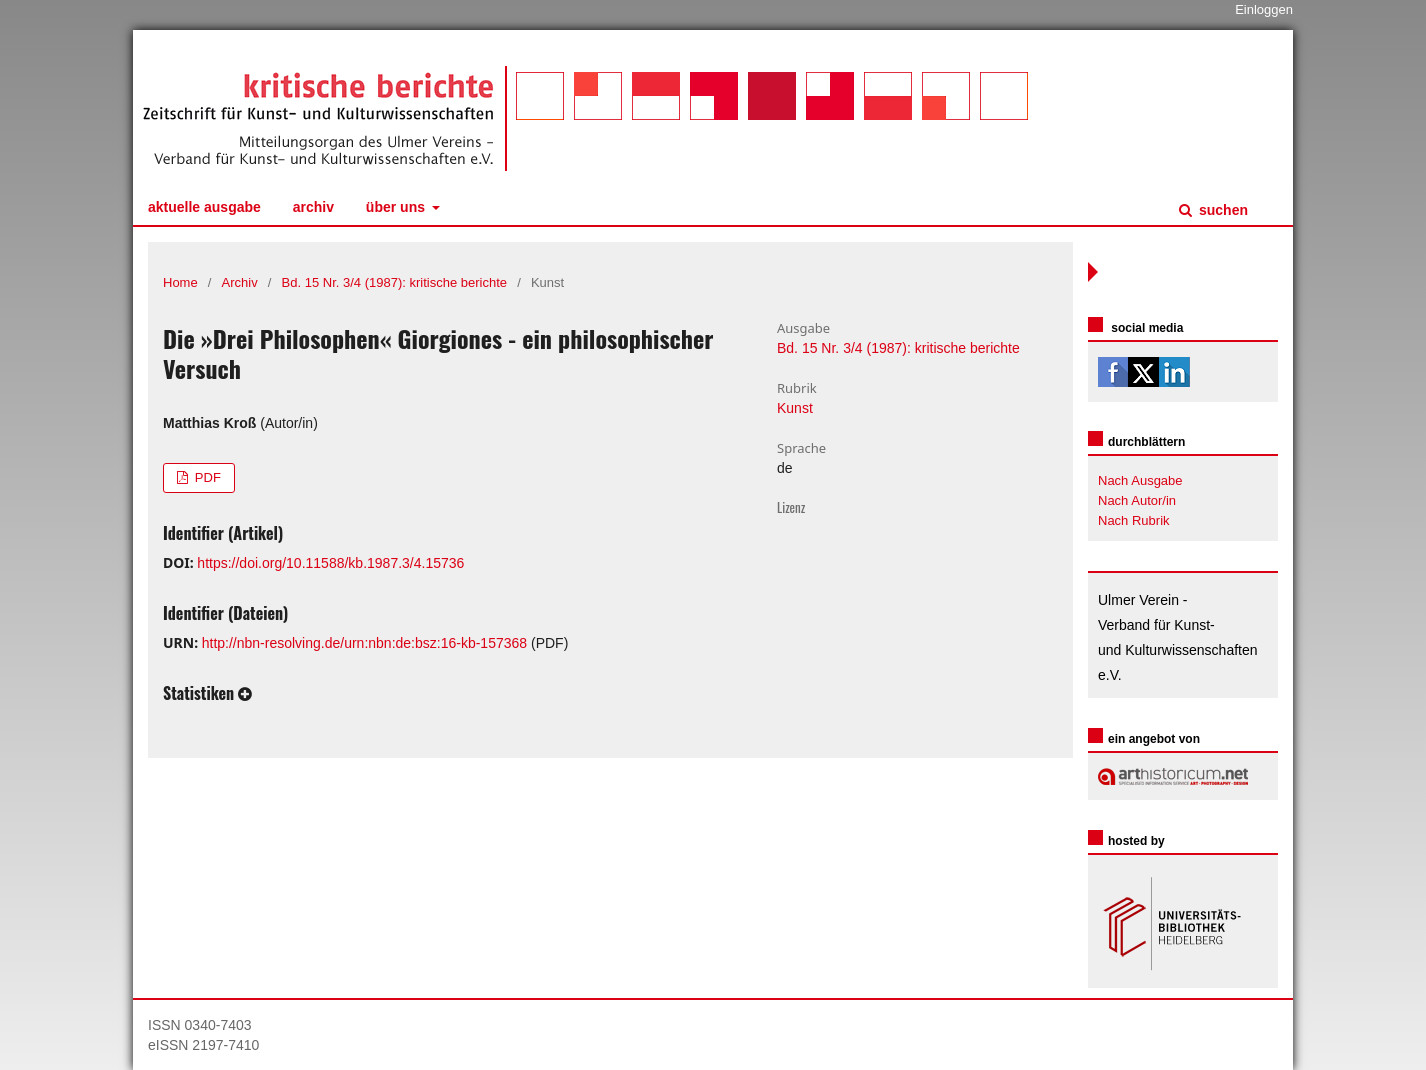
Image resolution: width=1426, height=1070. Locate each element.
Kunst (795, 408)
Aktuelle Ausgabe (204, 207)
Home (180, 282)
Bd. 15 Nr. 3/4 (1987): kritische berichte (394, 282)
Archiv (313, 207)
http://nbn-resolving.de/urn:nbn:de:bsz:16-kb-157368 (364, 643)
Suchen (1221, 210)
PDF (206, 477)
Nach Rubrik (1134, 520)
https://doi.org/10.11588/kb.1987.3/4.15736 (330, 563)
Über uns (397, 207)
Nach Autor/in (1137, 500)
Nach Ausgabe (1140, 480)
